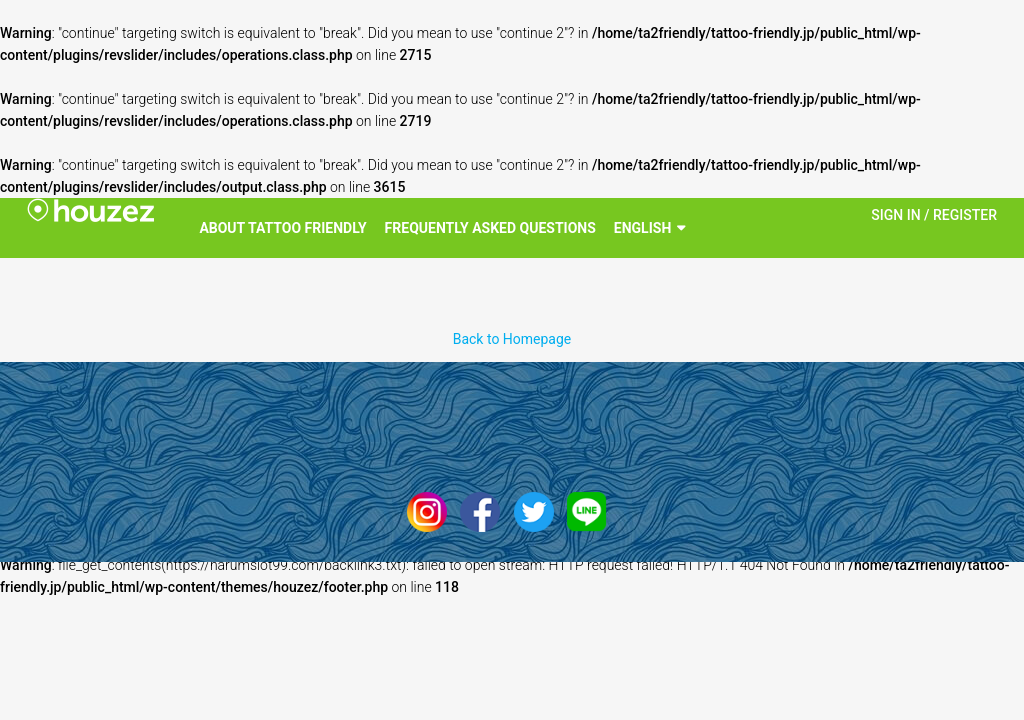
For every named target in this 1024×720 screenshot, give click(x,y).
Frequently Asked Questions (490, 228)
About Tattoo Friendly (282, 228)
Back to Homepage (512, 339)
